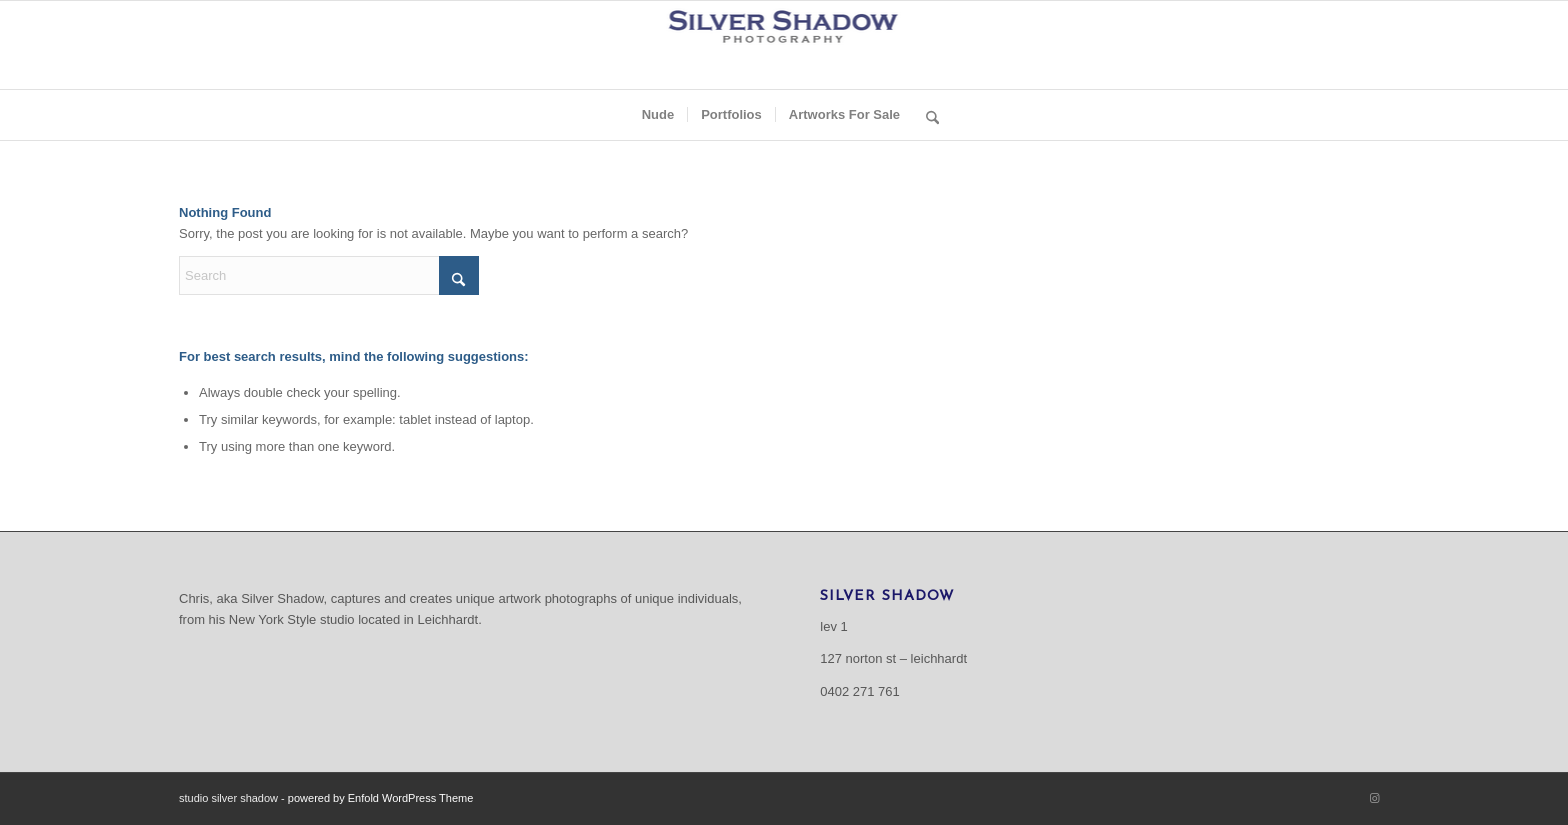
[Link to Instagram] (1374, 798)
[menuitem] (658, 115)
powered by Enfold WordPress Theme (380, 798)
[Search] (926, 115)
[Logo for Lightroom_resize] (783, 45)
